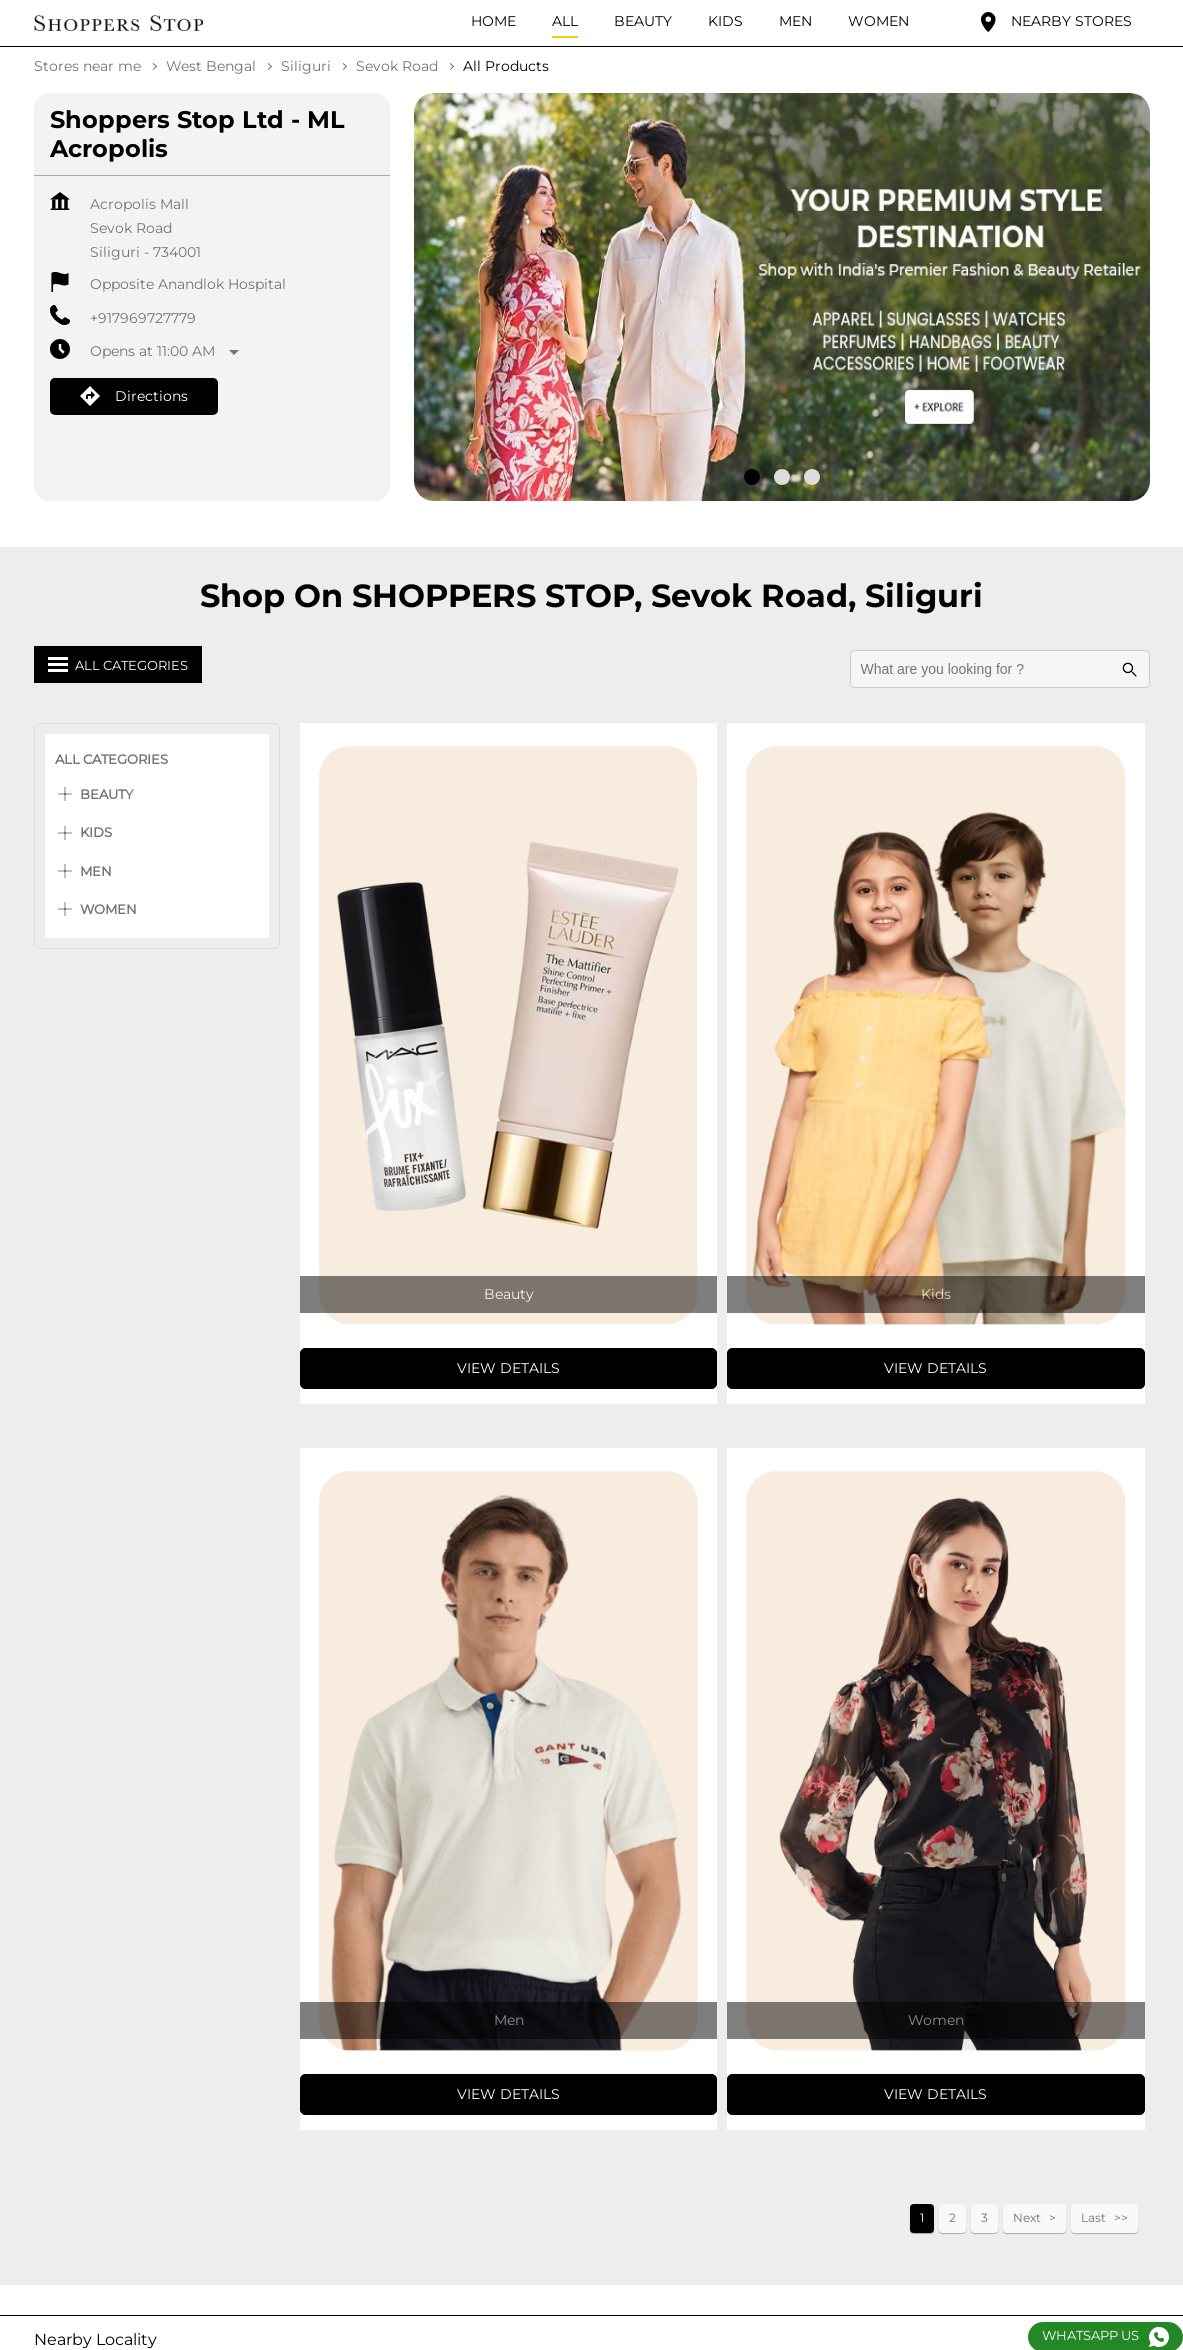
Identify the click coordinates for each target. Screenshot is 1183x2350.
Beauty (106, 792)
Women (108, 907)
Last (1093, 2215)
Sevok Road (397, 64)
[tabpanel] (782, 295)
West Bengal (211, 64)
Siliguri (306, 64)
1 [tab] (752, 475)
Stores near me (87, 64)
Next (1027, 2215)
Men (96, 869)
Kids (96, 830)
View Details (508, 1366)
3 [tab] (812, 475)
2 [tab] (782, 475)
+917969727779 (143, 316)
